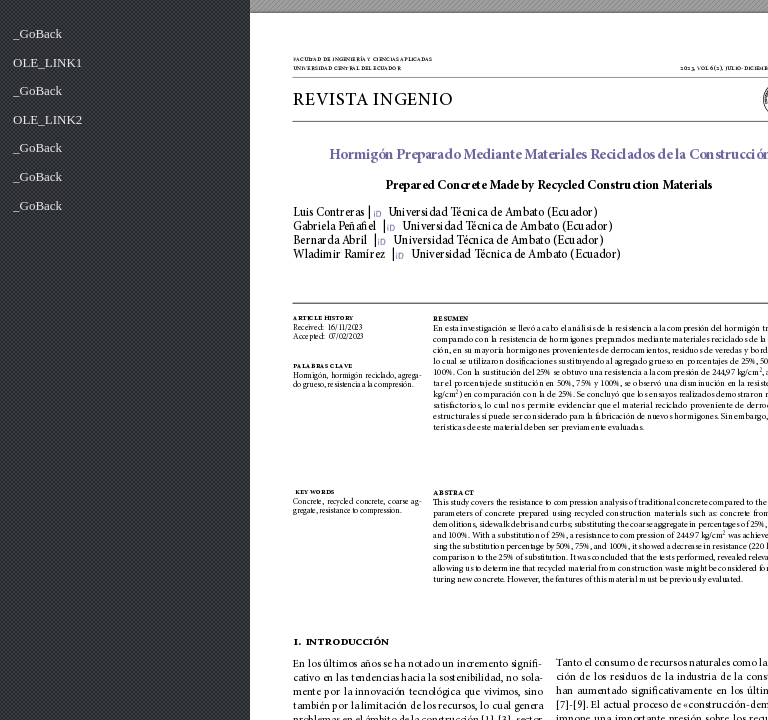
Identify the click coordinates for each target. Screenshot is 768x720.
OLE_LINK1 (47, 62)
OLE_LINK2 (47, 119)
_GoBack (37, 33)
